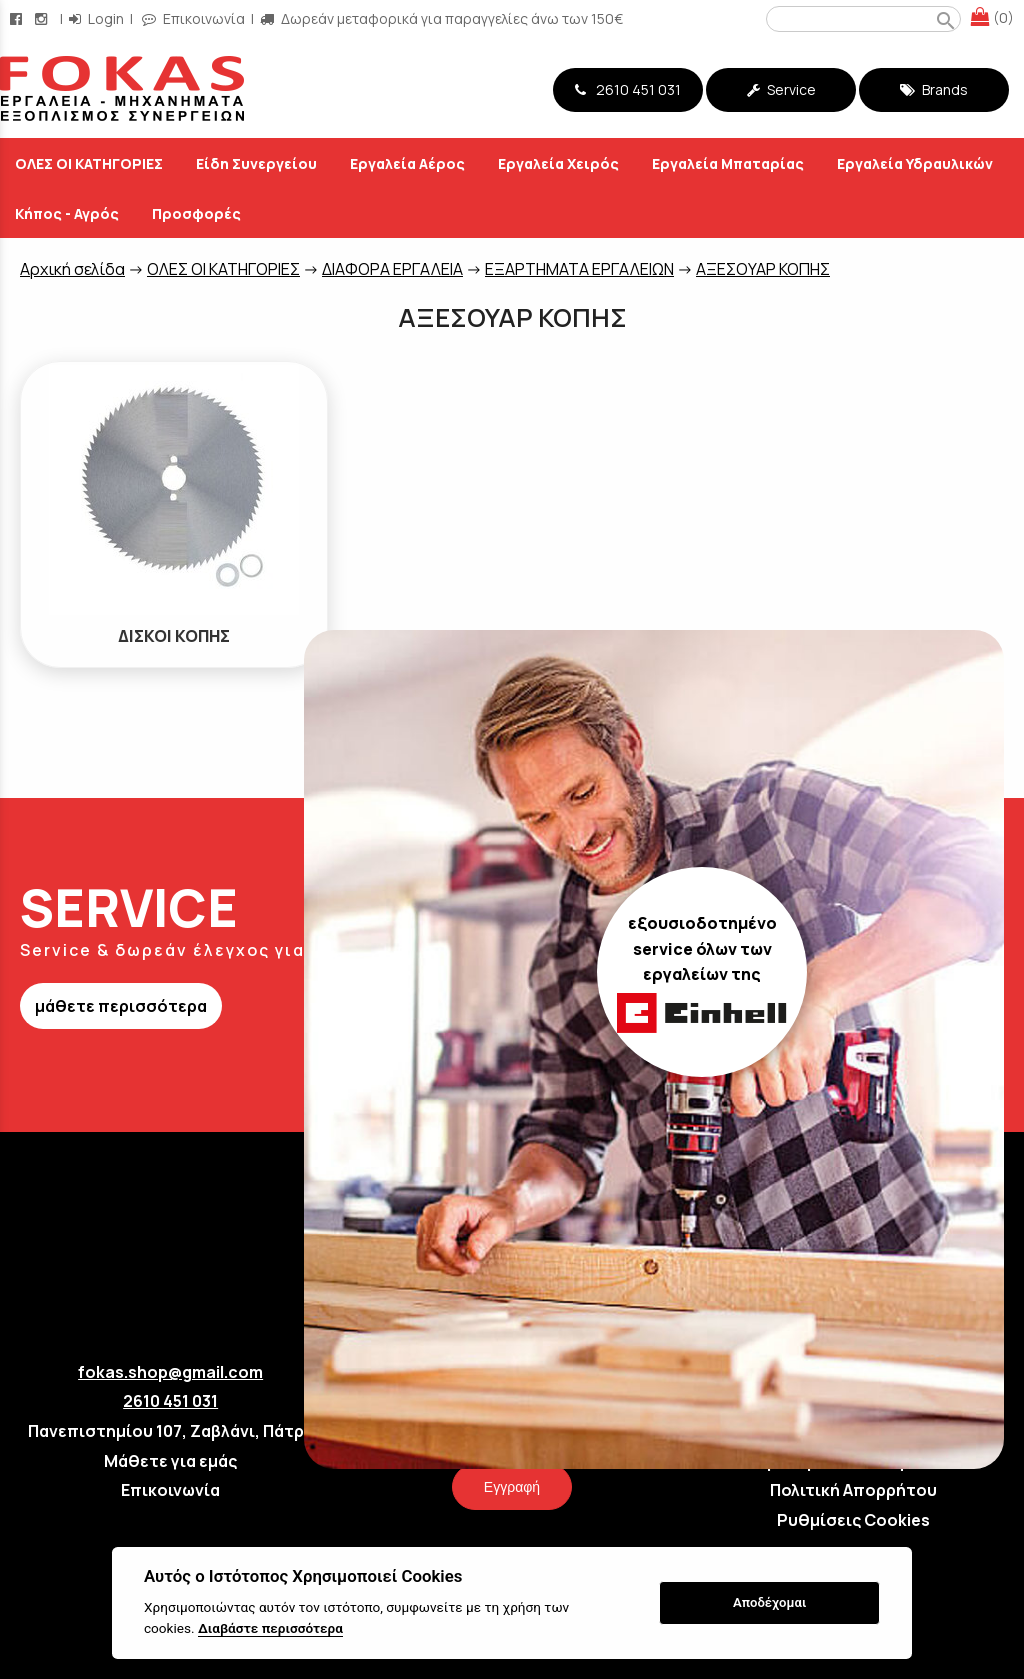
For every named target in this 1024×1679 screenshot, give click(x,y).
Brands (934, 89)
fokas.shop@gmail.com (170, 1372)
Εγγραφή (512, 1487)
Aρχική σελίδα (72, 269)
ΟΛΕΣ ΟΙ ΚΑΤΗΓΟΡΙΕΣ (223, 269)
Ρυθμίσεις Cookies (853, 1520)
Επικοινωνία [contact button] (193, 18)
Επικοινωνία (170, 1490)
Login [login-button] (96, 18)
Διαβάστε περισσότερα (270, 1628)
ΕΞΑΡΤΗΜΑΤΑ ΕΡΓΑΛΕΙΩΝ (579, 269)
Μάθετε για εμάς (170, 1461)
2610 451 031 (628, 89)
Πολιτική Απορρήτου (853, 1490)
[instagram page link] (43, 18)
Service (781, 89)
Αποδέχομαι (769, 1602)
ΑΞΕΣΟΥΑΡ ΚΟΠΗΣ (763, 269)
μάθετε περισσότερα (121, 1006)
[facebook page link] (18, 18)
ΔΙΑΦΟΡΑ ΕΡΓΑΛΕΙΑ (392, 269)
